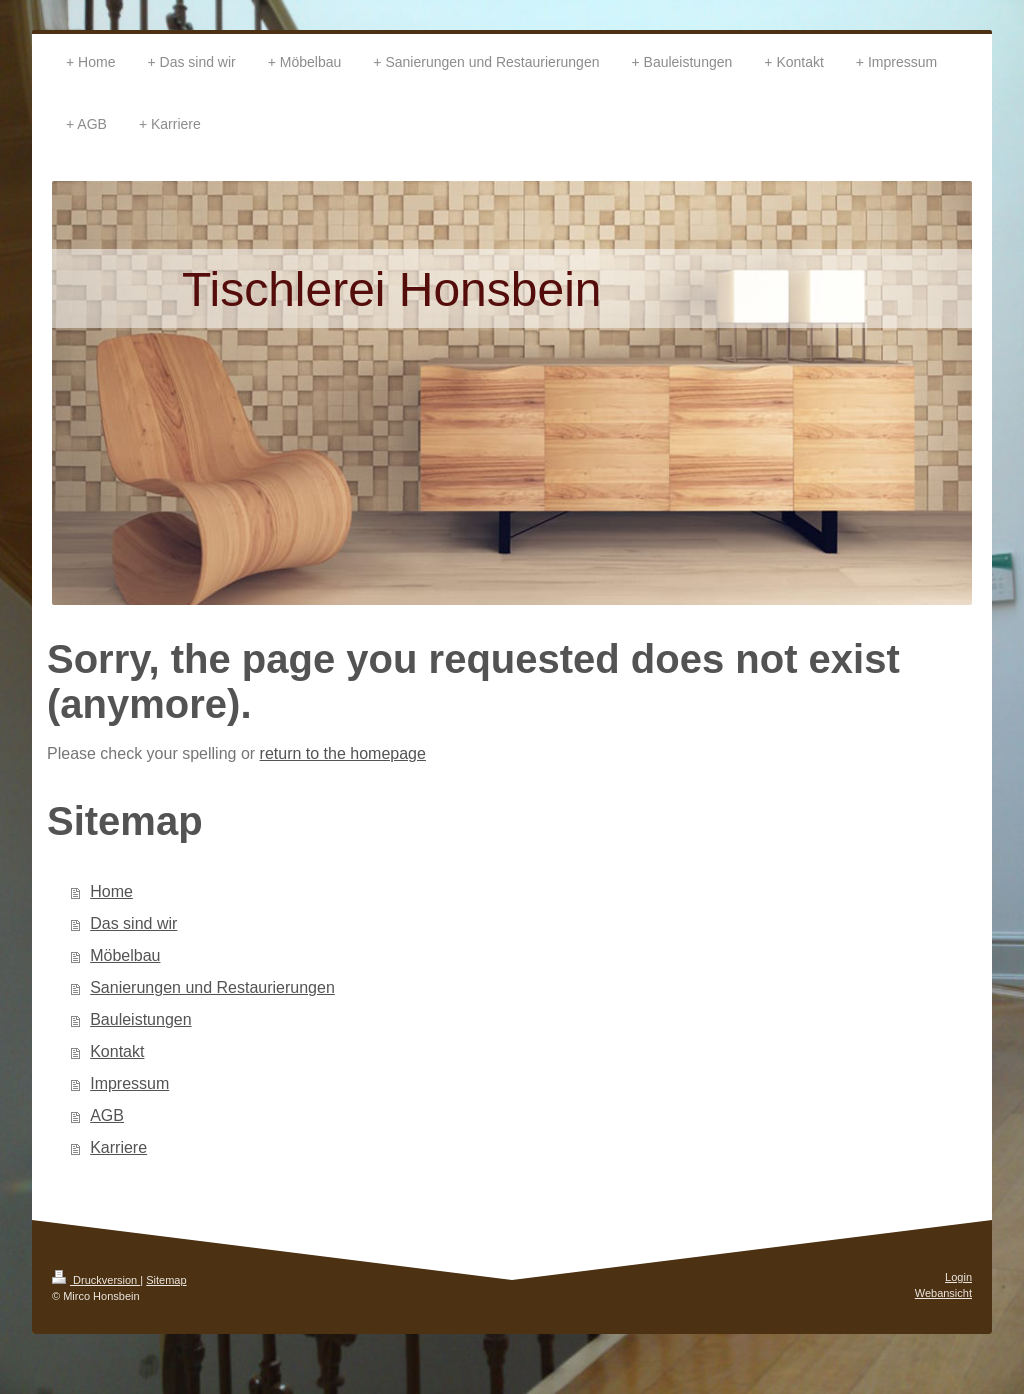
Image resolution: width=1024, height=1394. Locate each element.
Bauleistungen (140, 1019)
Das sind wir (133, 923)
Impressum (129, 1083)
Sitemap (166, 1280)
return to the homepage (343, 753)
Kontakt (117, 1051)
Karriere (118, 1147)
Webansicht (943, 1293)
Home (111, 891)
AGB (107, 1115)
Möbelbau (125, 955)
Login (958, 1277)
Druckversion (96, 1280)
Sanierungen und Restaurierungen (212, 987)
